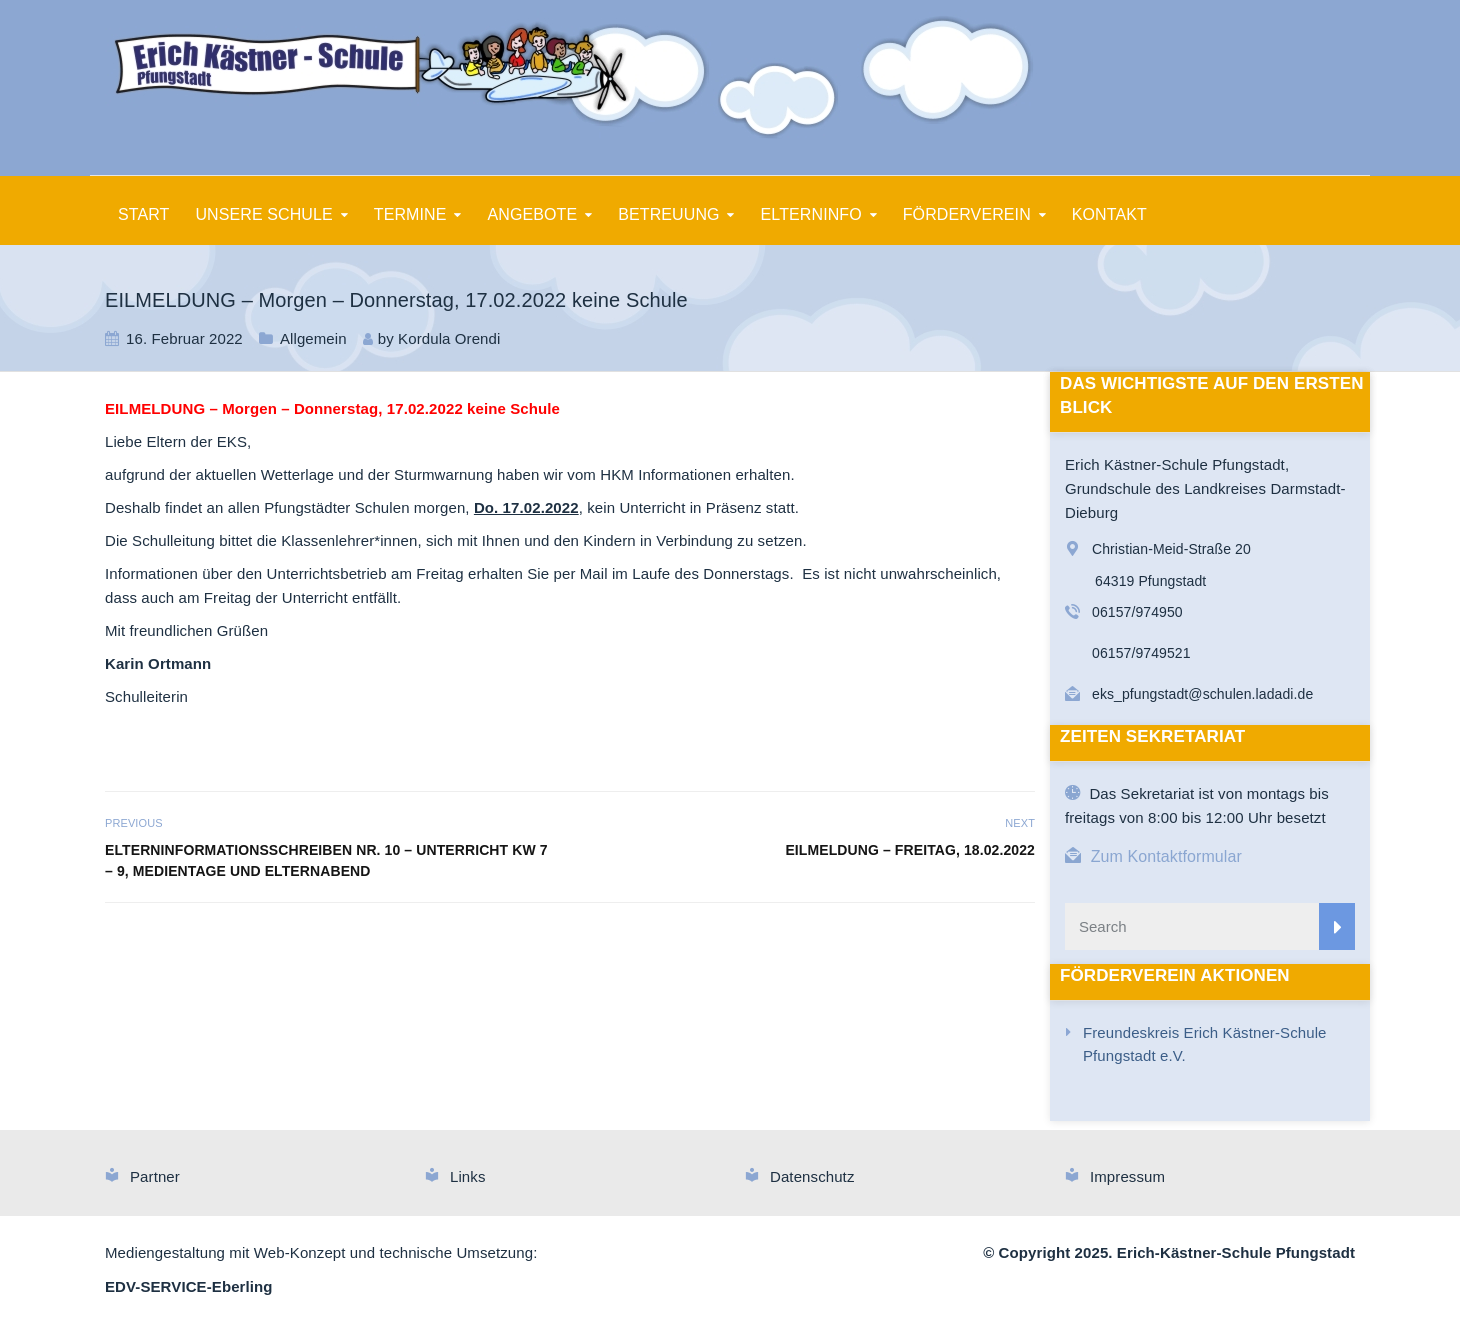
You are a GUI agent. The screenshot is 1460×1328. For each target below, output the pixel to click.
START (143, 214)
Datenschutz (812, 1176)
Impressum (1127, 1176)
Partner (155, 1176)
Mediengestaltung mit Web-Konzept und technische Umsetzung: (321, 1252)
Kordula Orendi (449, 338)
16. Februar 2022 (184, 338)
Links (468, 1176)
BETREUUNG (668, 214)
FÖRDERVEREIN (967, 214)
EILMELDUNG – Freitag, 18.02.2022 (910, 850)
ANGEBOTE (533, 214)
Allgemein (313, 338)
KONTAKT (1109, 214)
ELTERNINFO (811, 214)
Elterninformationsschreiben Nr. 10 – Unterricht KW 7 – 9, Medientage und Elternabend (326, 860)
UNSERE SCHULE (263, 214)
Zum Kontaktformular (1166, 856)
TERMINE (410, 214)
